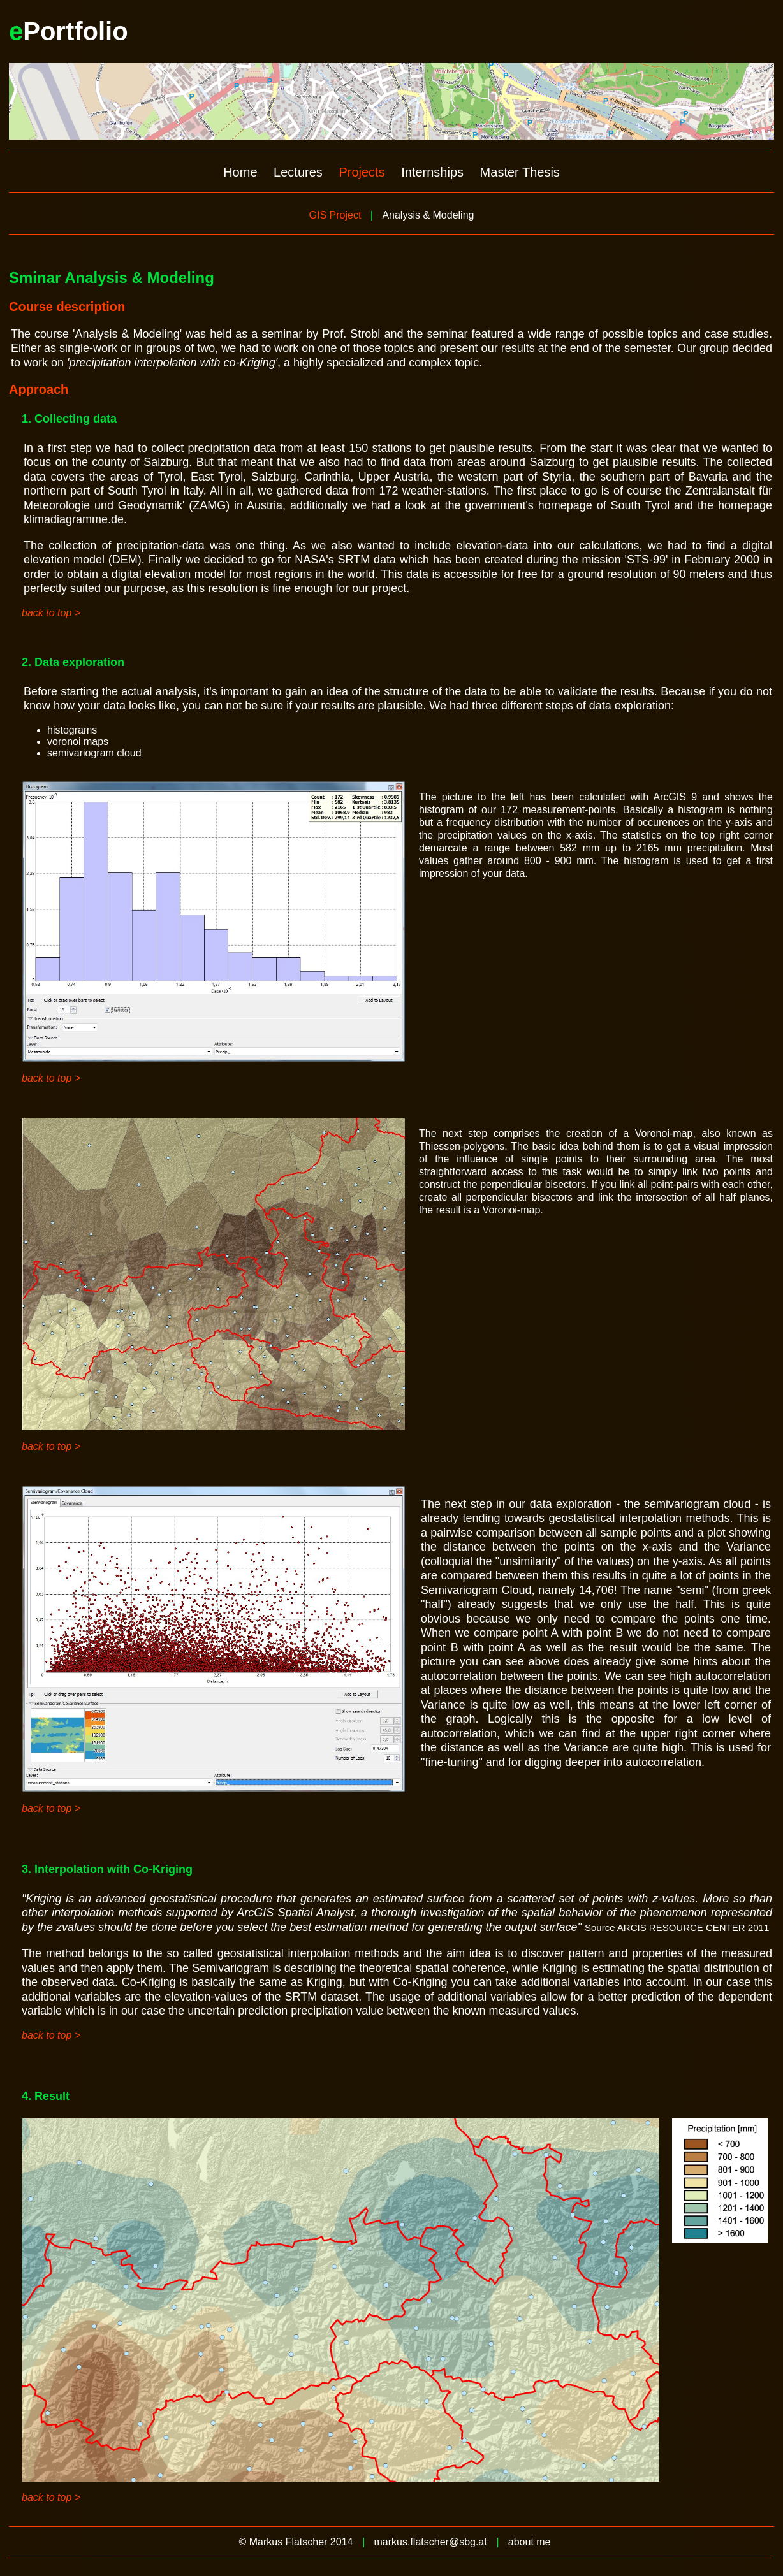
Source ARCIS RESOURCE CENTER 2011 (677, 1927)
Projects (361, 172)
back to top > (51, 612)
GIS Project (335, 215)
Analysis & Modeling (428, 215)
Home (240, 172)
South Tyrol (640, 505)
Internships (432, 172)
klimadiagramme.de (74, 519)
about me (529, 2541)
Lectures (298, 172)
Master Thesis (520, 172)
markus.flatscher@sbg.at (430, 2541)
